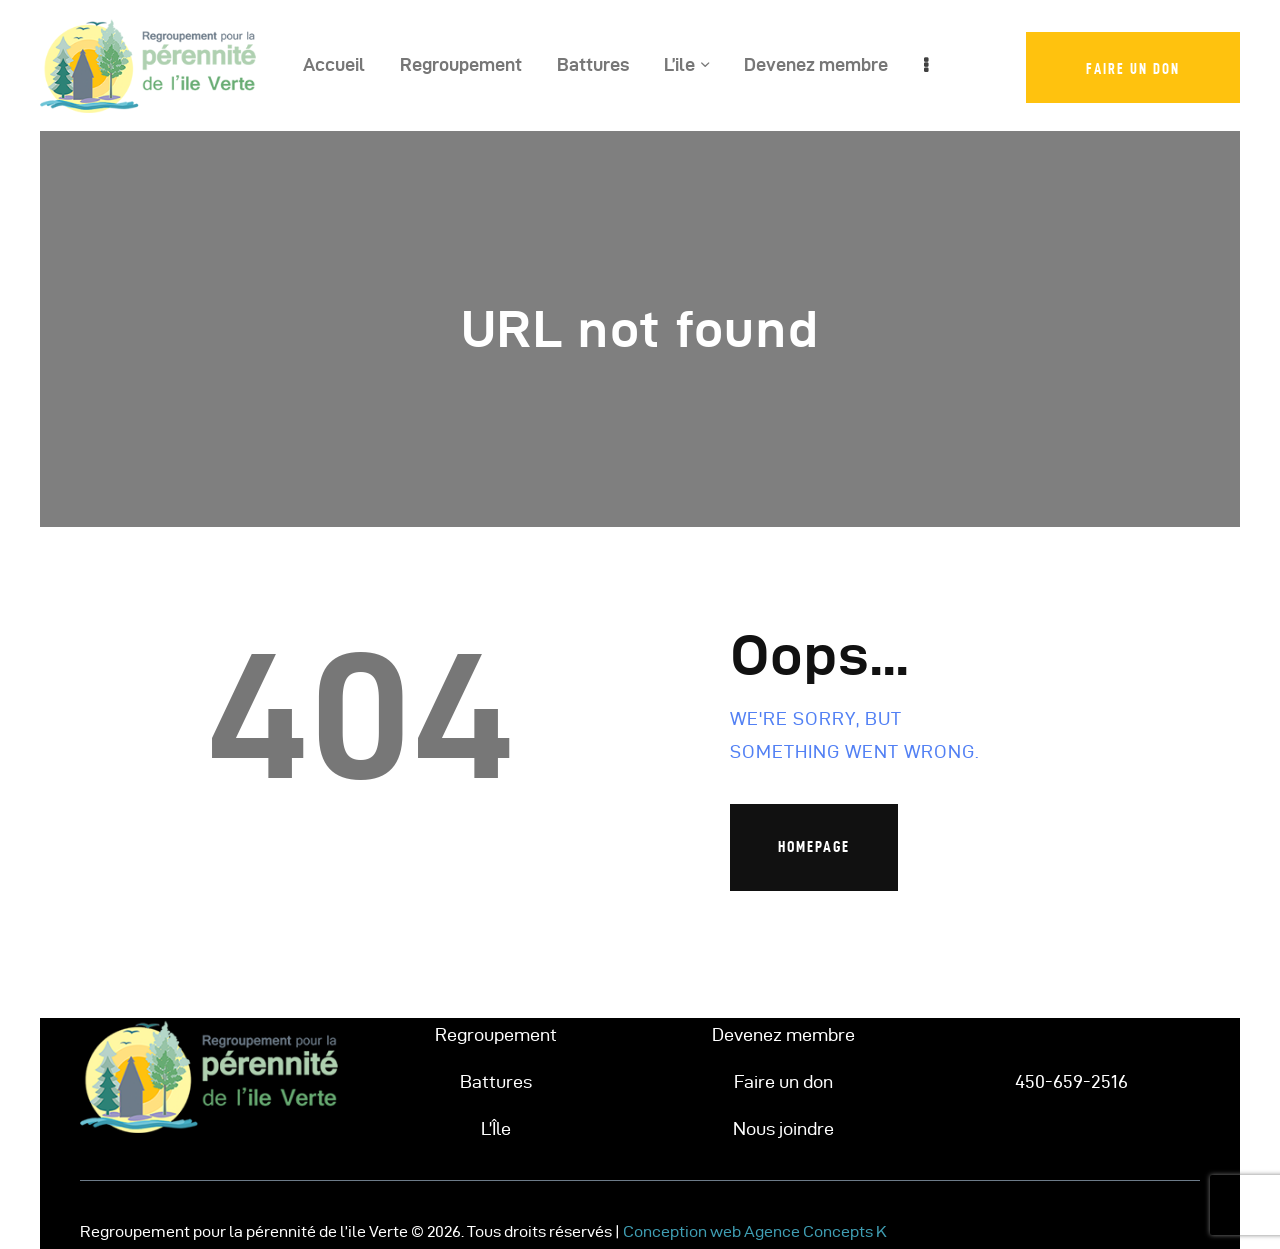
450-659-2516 (1071, 1081)
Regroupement (496, 1034)
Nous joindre (783, 1128)
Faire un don (783, 1081)
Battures (496, 1081)
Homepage (814, 846)
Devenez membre (783, 1034)
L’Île (496, 1128)
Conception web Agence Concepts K (755, 1231)
